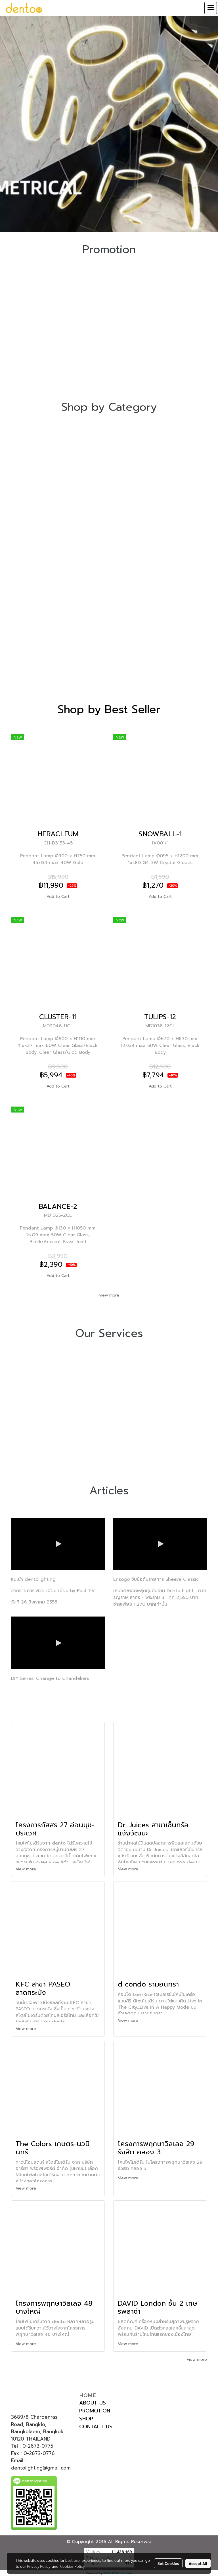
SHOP (86, 2419)
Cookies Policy (72, 2566)
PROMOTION (94, 2411)
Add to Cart (58, 897)
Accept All (198, 2563)
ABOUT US (92, 2403)
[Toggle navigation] (210, 8)
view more (109, 1295)
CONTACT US (95, 2427)
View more (26, 1869)
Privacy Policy (38, 2566)
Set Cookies (168, 2563)
